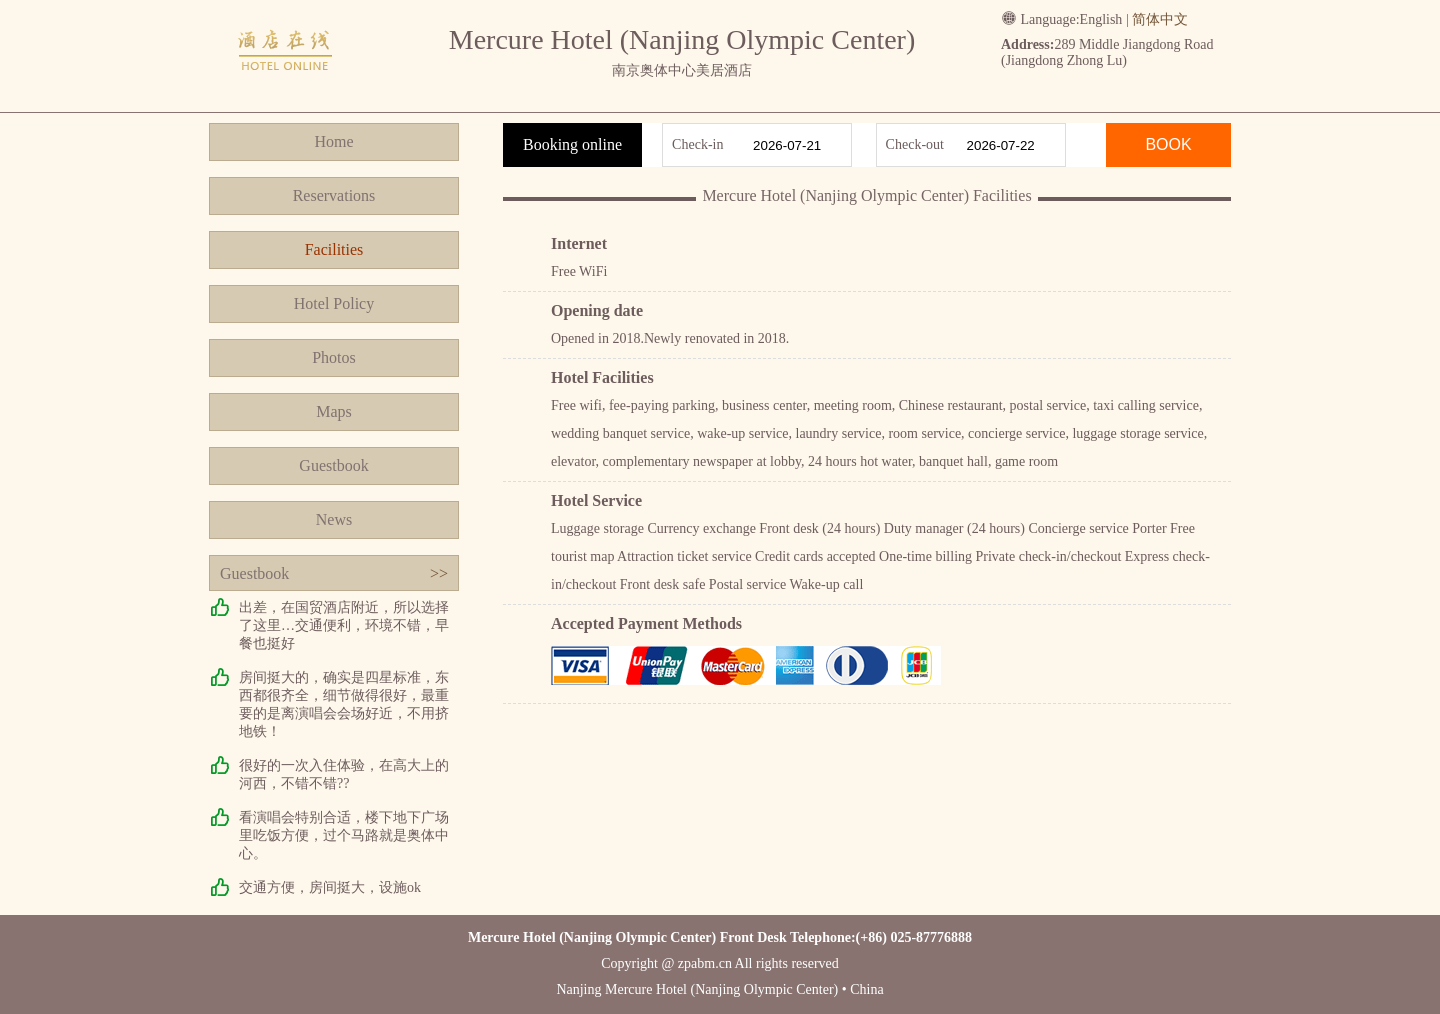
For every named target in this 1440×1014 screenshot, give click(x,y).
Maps (334, 411)
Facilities (334, 249)
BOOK (1168, 144)
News (334, 519)
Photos (334, 357)
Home (333, 141)
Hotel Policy (334, 303)
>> (439, 573)
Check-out (915, 144)
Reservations (334, 195)
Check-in (697, 144)
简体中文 (1160, 19)
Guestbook (333, 465)
